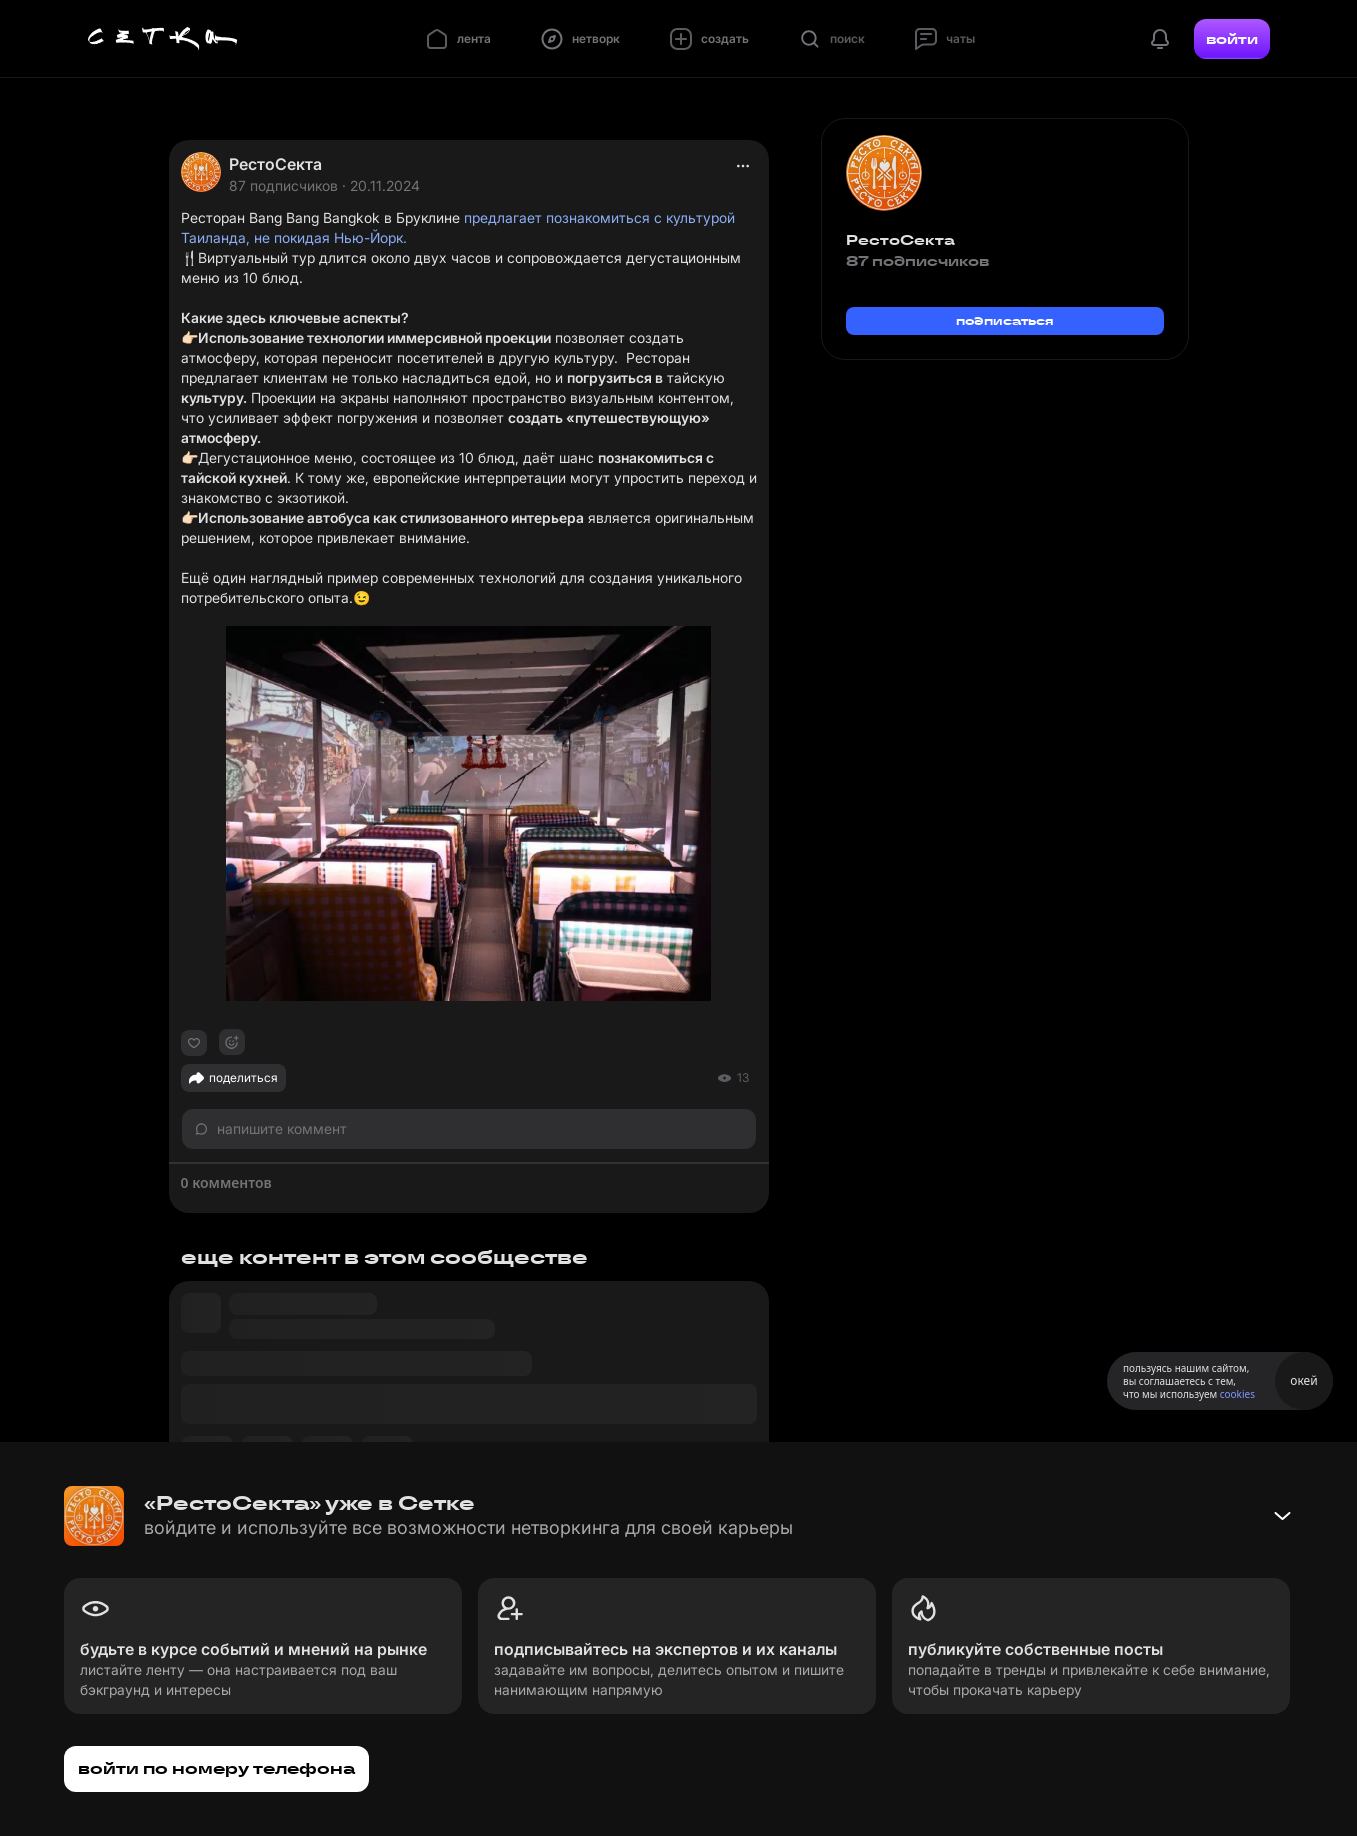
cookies (1237, 1394)
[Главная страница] (163, 39)
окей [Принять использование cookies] (1303, 1380)
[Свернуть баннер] (1282, 1516)
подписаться (1005, 320)
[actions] (743, 166)
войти (1232, 39)
